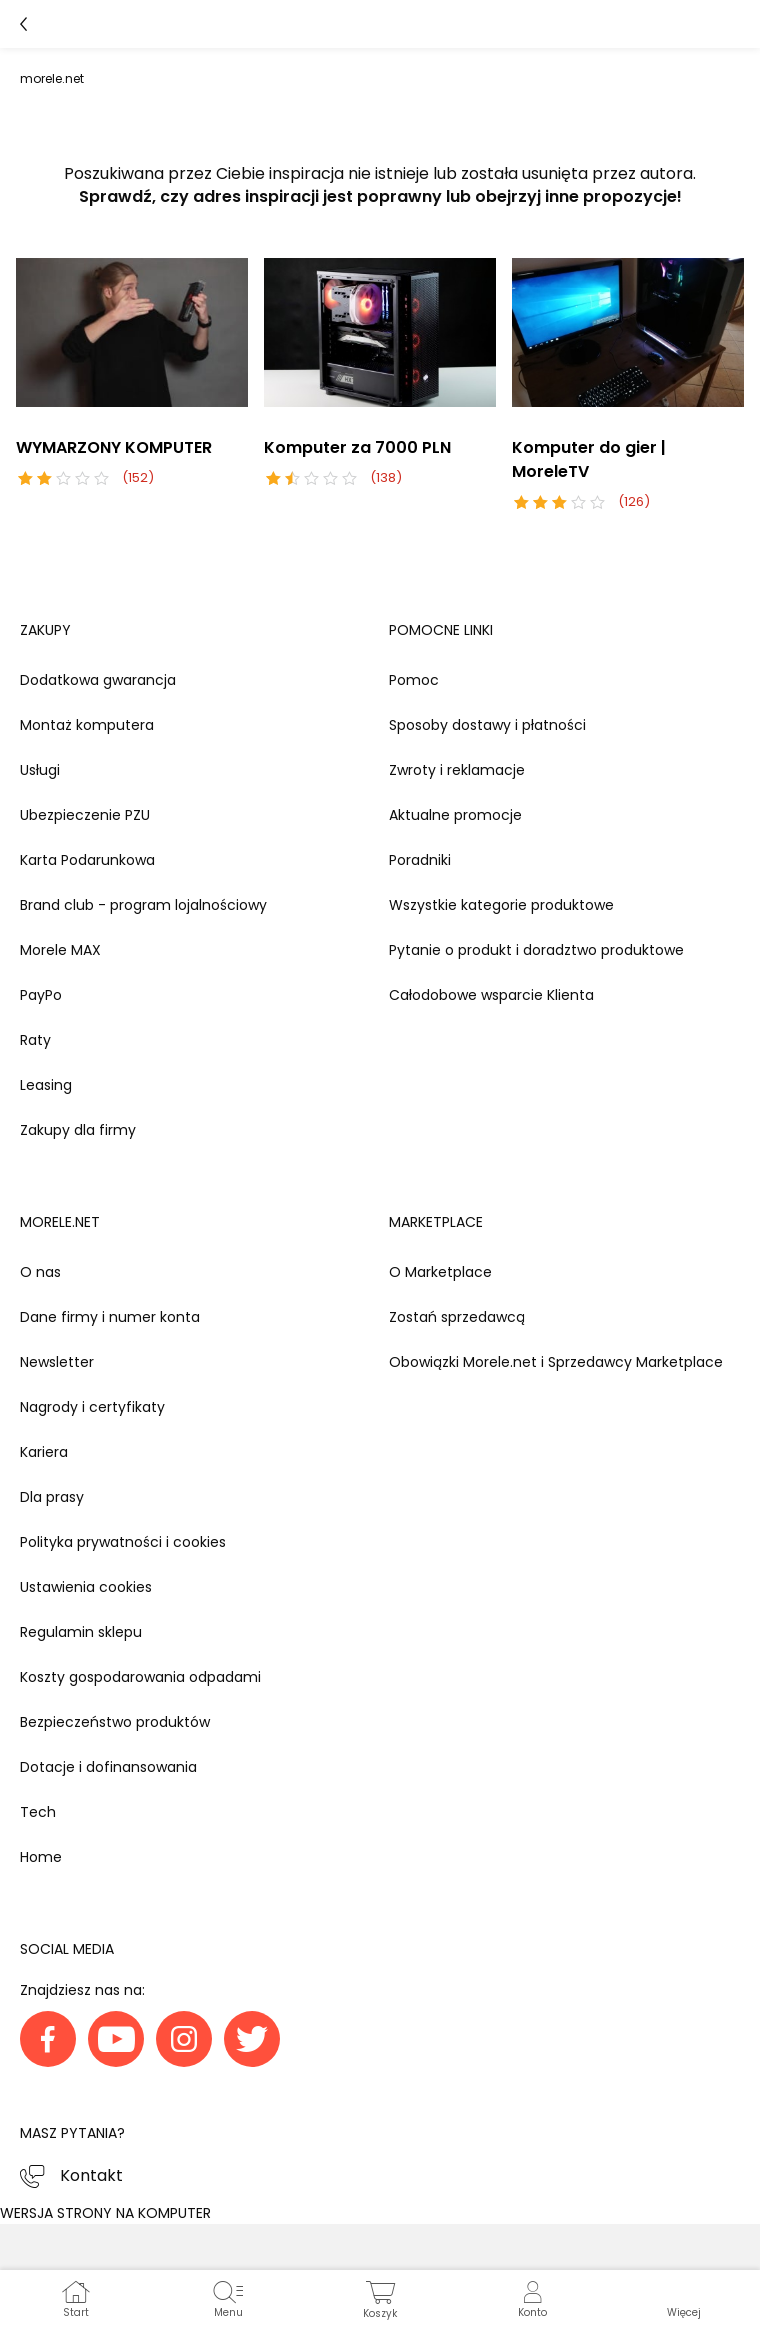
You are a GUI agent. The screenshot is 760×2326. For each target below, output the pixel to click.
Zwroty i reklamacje (457, 770)
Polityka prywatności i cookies (123, 1542)
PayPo (41, 995)
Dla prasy (52, 1497)
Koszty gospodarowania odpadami (140, 1677)
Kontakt (91, 2175)
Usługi (40, 770)
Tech (38, 1812)
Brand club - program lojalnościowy (143, 905)
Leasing (46, 1085)
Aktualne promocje (455, 815)
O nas (40, 1272)
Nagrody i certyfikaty (92, 1407)
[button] (684, 2298)
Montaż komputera (87, 725)
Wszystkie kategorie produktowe (501, 905)
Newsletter (57, 1362)
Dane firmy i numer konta (110, 1317)
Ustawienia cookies (86, 1587)
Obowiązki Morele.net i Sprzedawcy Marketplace (556, 1362)
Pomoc (414, 680)
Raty (35, 1040)
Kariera (44, 1452)
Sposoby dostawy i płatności (487, 725)
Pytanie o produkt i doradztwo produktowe (536, 950)
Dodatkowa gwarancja (98, 680)
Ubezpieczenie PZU (85, 815)
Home (41, 1857)
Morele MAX (60, 950)
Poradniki (420, 860)
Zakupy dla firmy (78, 1130)
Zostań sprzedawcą (457, 1317)
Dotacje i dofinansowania (108, 1767)
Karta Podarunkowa (87, 860)
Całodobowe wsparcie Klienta (491, 995)
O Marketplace (440, 1272)
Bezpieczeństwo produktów (115, 1722)
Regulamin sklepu (81, 1632)
